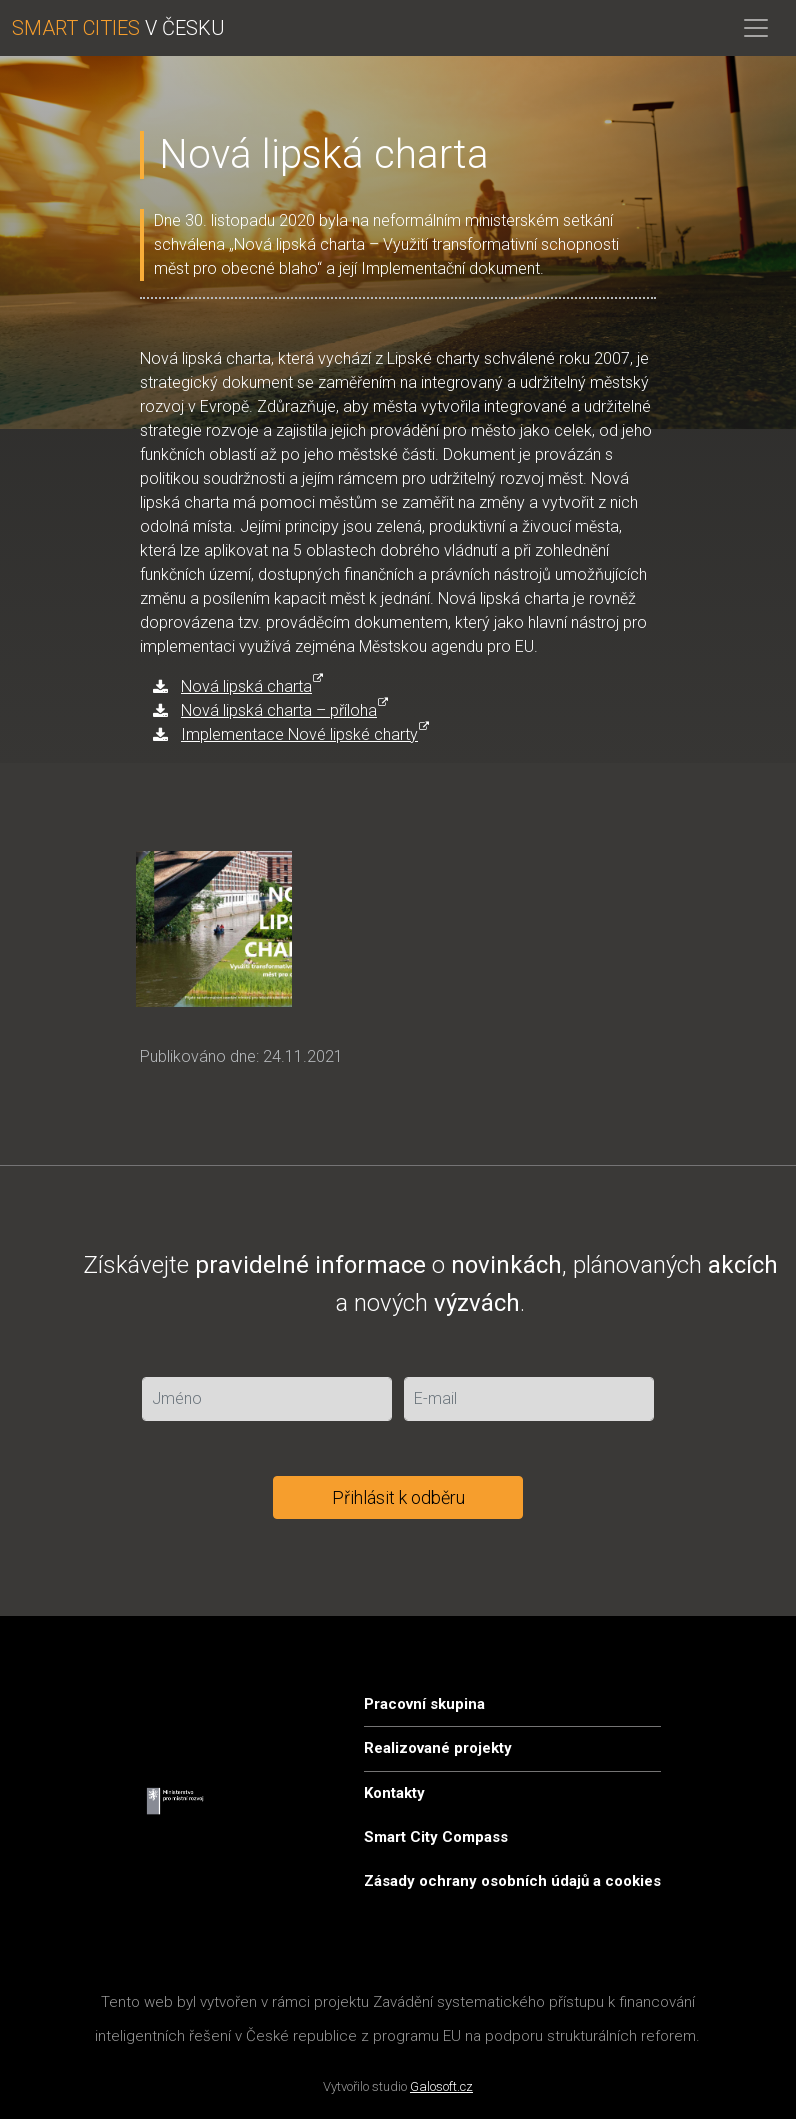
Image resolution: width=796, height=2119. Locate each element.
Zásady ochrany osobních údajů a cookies (512, 1881)
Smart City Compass (436, 1837)
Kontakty (394, 1793)
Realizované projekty (438, 1748)
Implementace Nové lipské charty (299, 734)
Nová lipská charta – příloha (279, 710)
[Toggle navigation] (756, 28)
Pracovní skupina (424, 1704)
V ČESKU (118, 28)
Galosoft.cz (441, 2086)
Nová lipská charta (246, 686)
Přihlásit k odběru (398, 1497)
